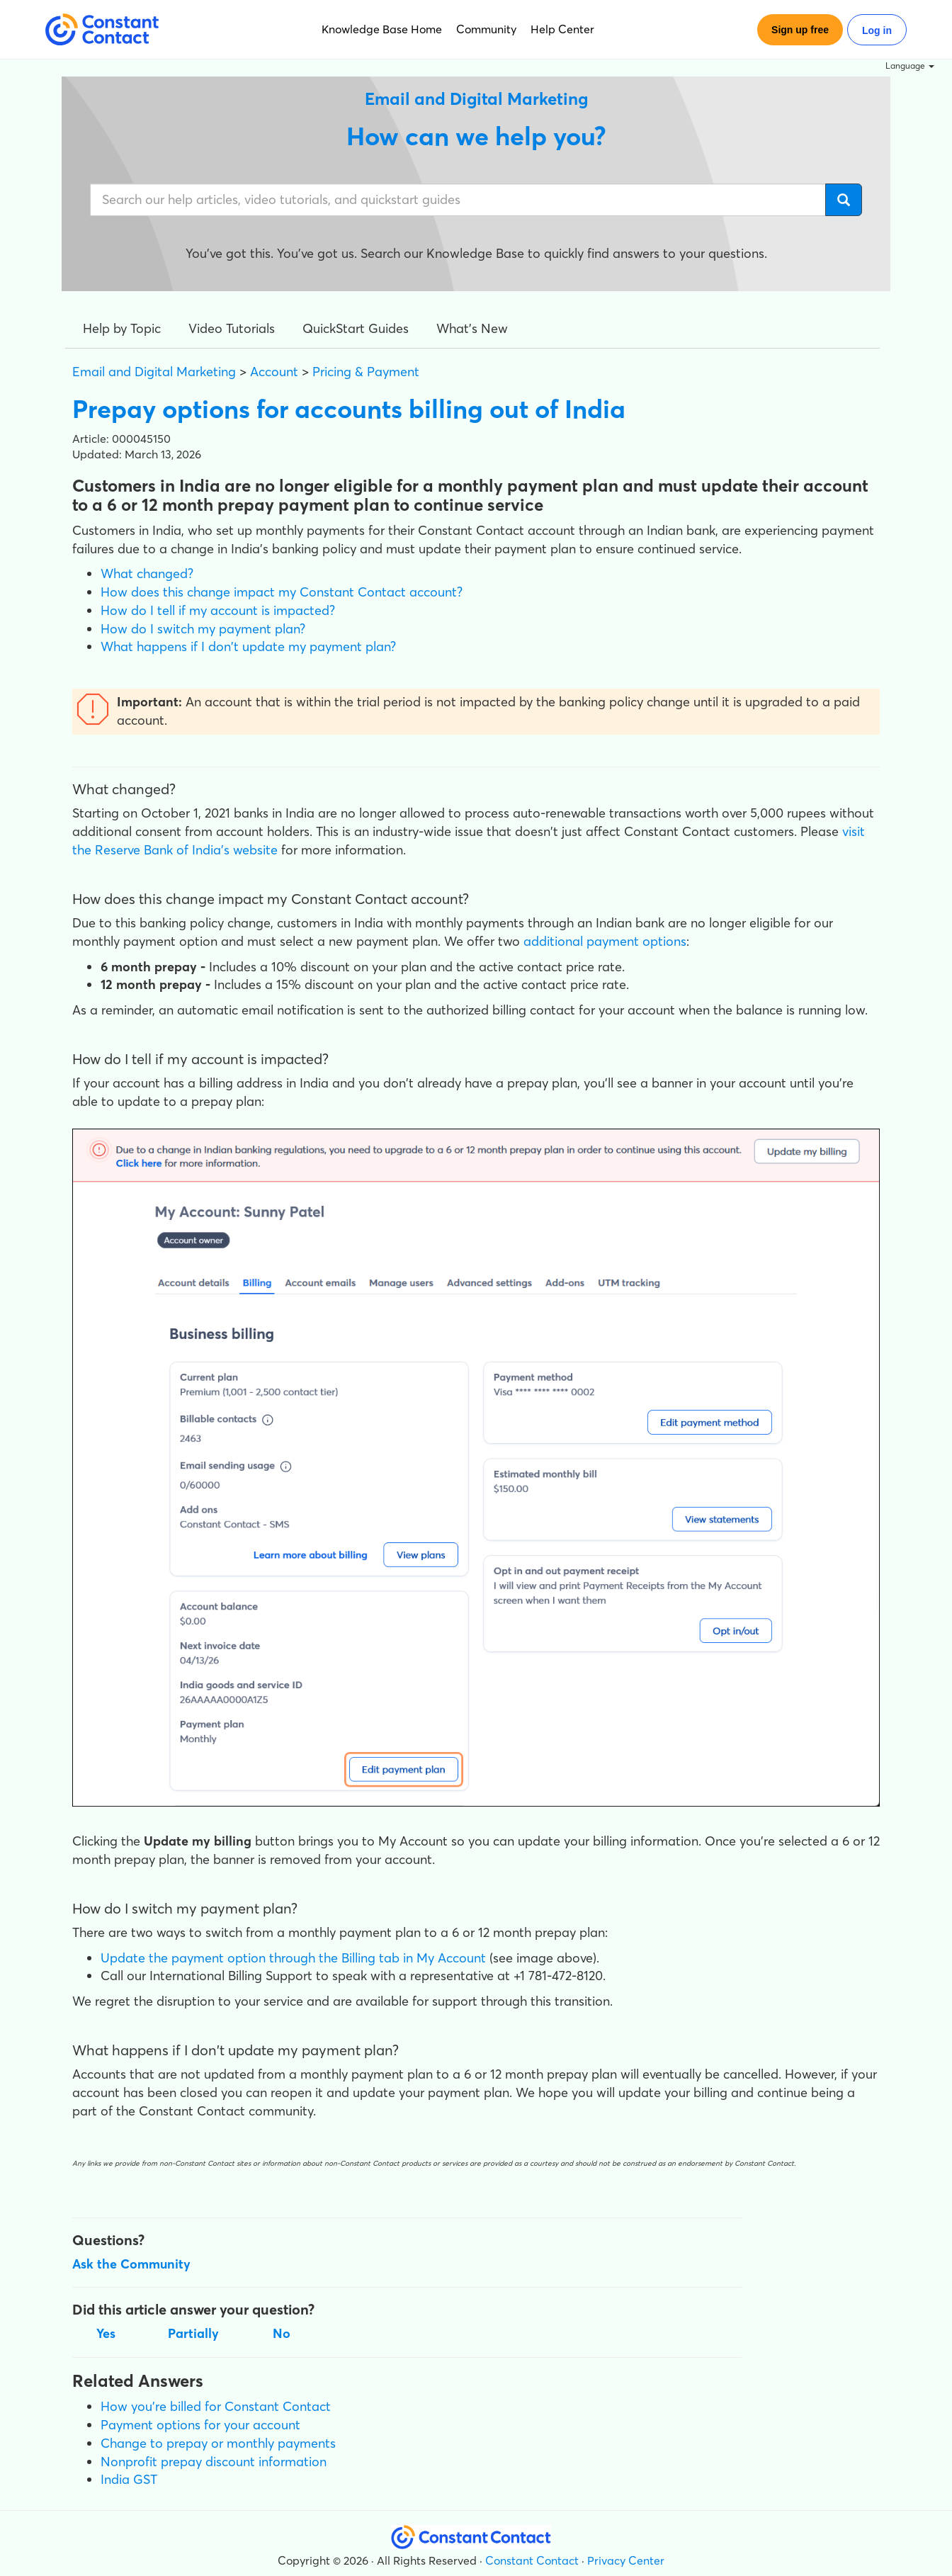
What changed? (147, 573)
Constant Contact (532, 2560)
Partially (193, 2333)
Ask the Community (131, 2264)
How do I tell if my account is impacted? (218, 610)
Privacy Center (625, 2560)
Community (486, 29)
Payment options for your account (200, 2425)
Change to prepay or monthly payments (218, 2443)
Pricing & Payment (365, 371)
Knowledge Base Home (382, 29)
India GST (129, 2479)
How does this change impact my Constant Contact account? (282, 592)
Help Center (562, 29)
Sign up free (800, 29)
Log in (877, 30)
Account (274, 371)
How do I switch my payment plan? (203, 629)
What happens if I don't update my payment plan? (248, 646)
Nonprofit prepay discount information (214, 2461)
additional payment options (604, 941)
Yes (105, 2333)
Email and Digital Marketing (154, 371)
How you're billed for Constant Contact (216, 2406)
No (281, 2333)
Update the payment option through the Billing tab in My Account (293, 1958)
